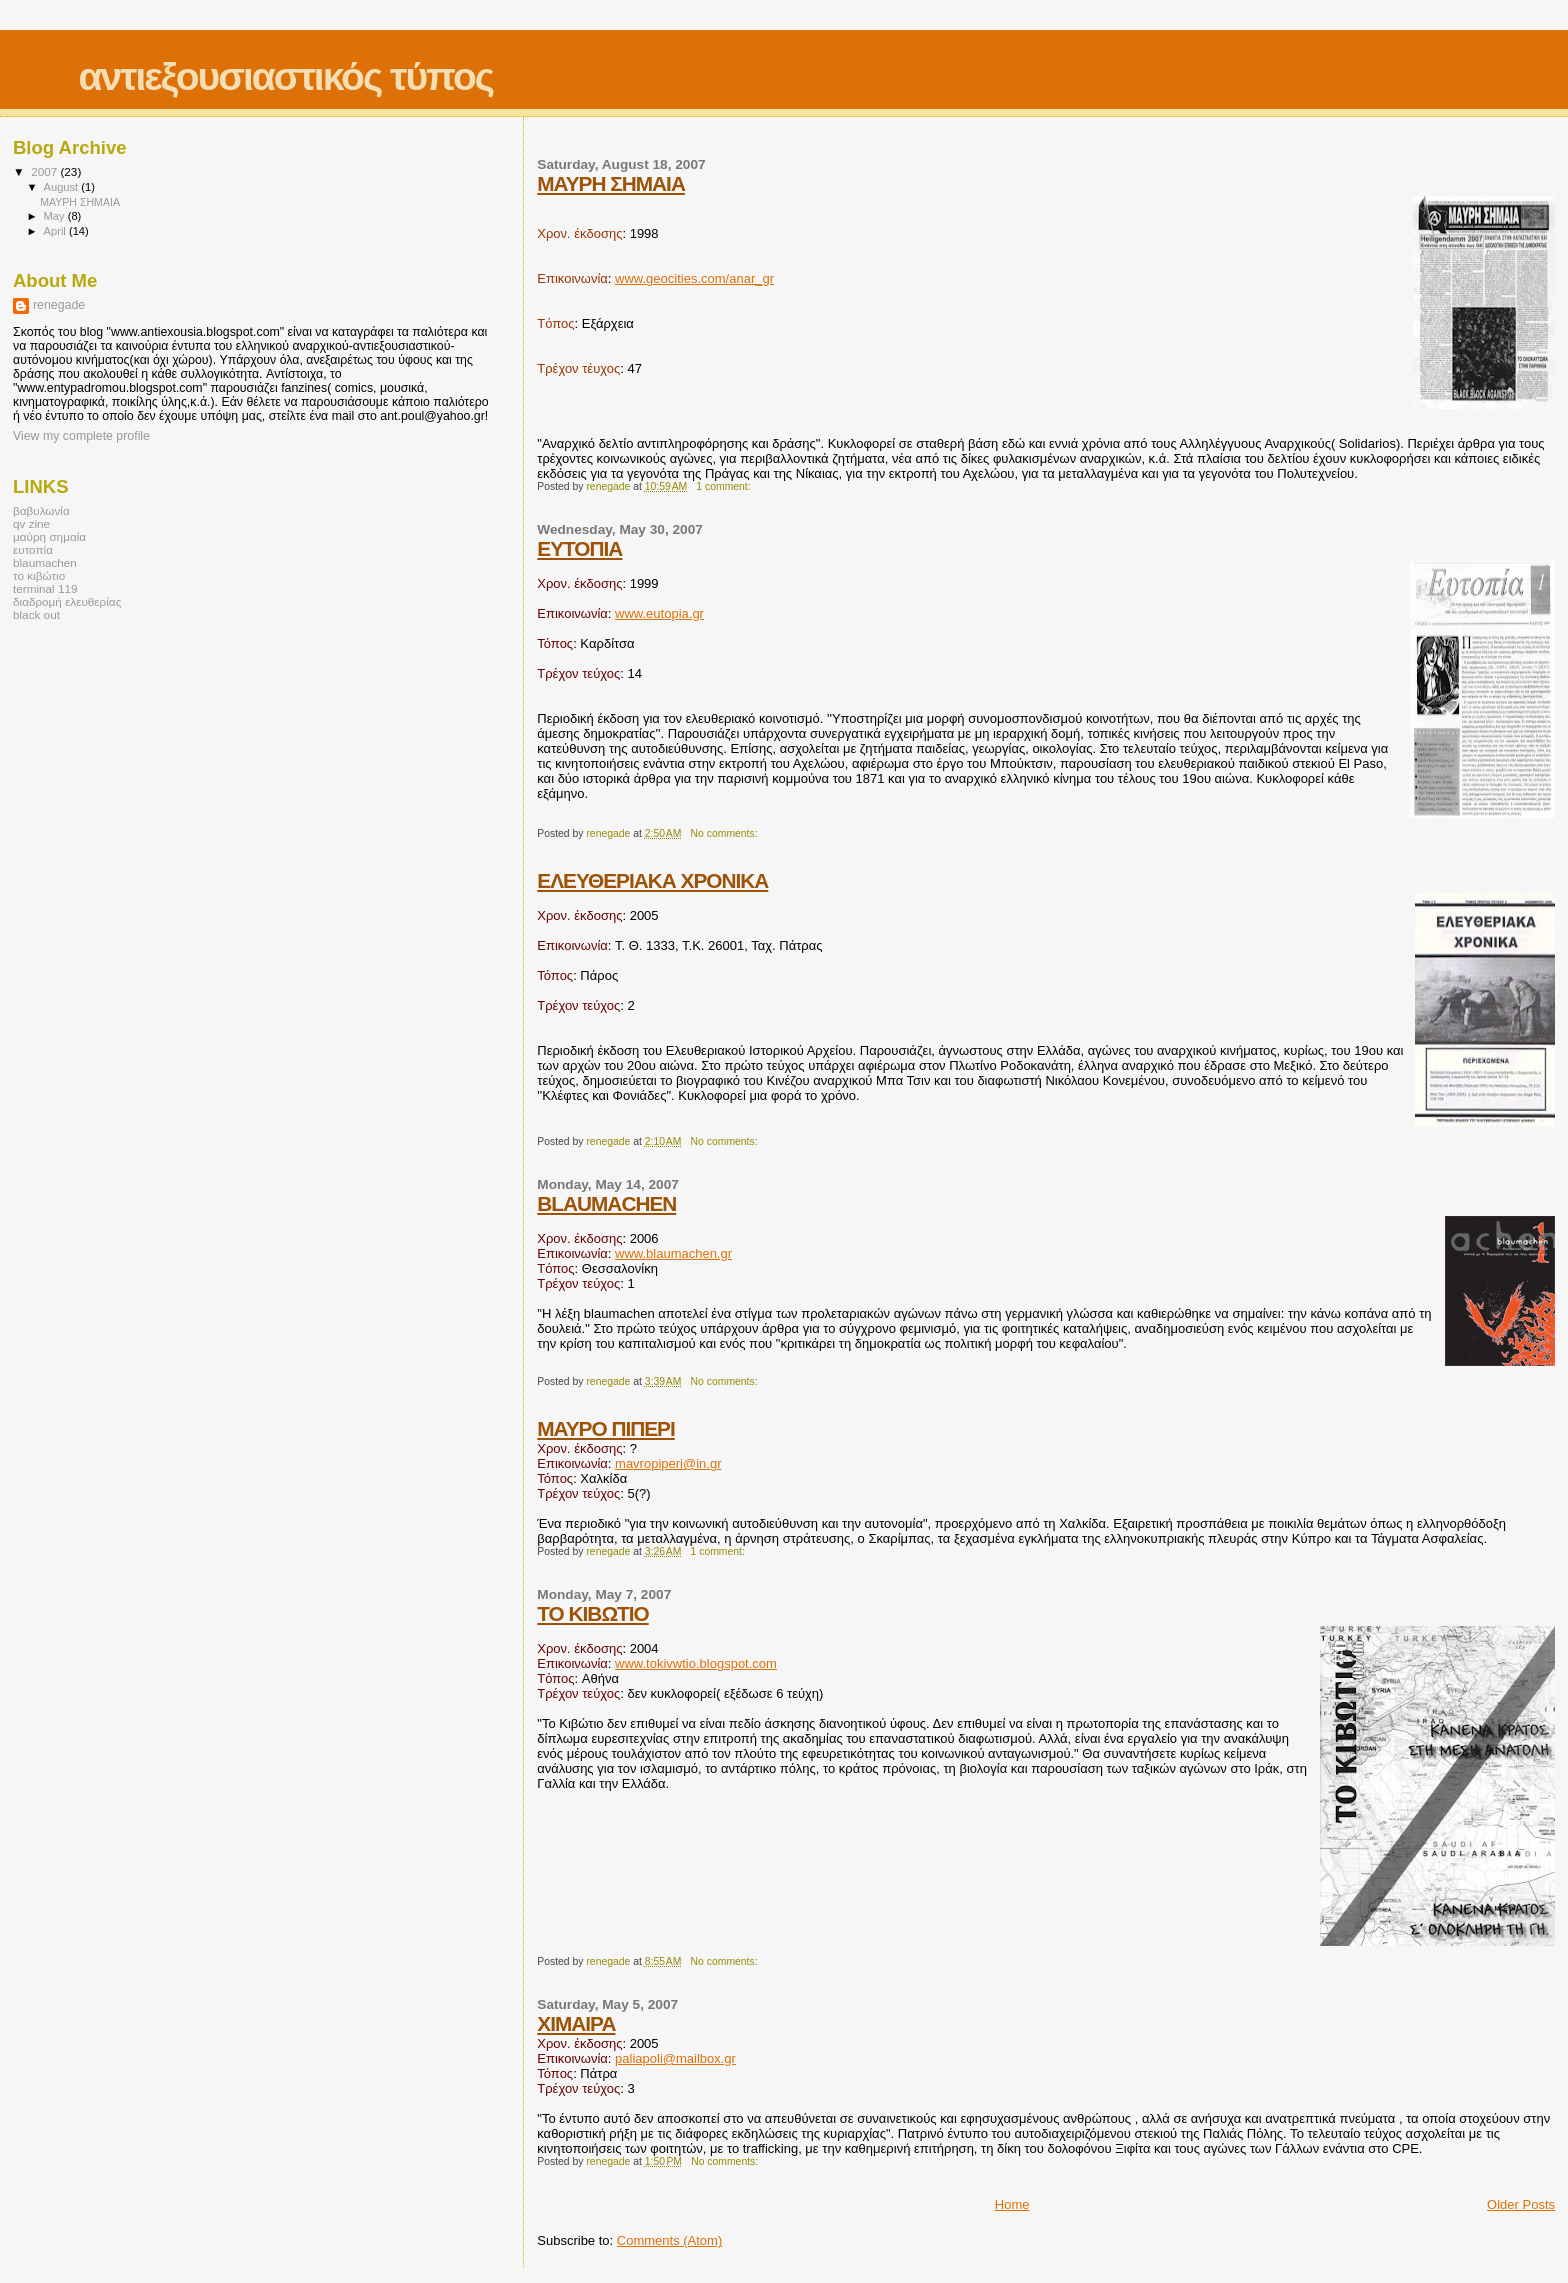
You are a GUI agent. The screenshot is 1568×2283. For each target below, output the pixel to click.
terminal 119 (45, 588)
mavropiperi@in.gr (668, 1463)
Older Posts (1521, 2204)
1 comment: (724, 486)
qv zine (31, 523)
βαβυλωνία (41, 510)
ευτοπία (33, 549)
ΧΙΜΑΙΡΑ (576, 2023)
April (56, 231)
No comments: (726, 833)
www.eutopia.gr (659, 613)
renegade (59, 305)
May (56, 216)
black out (36, 614)
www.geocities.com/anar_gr (694, 278)
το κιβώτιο (39, 575)
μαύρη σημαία (49, 536)
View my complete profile (81, 436)
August (63, 187)
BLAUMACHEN (606, 1203)
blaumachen (45, 562)
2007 (45, 171)
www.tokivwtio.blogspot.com (696, 1663)
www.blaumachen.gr (673, 1253)
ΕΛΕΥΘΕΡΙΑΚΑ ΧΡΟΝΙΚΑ (652, 880)
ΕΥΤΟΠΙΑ (579, 548)
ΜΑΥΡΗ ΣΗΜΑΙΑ (611, 183)
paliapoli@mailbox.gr (675, 2058)
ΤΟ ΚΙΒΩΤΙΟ (592, 1613)
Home (1012, 2204)
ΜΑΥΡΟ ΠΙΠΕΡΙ (606, 1428)
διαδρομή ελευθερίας (67, 601)
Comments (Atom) (669, 2240)
